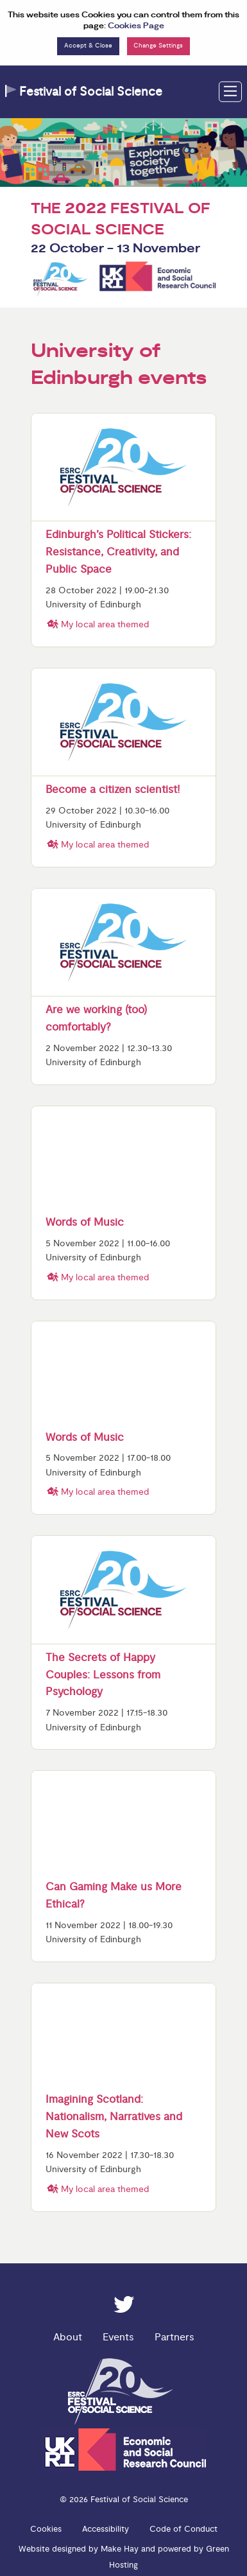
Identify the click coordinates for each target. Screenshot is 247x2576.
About (67, 2337)
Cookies (46, 2529)
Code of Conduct (183, 2529)
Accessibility (105, 2529)
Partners (174, 2337)
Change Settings (158, 45)
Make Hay (120, 2549)
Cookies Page (136, 26)
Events (118, 2337)
